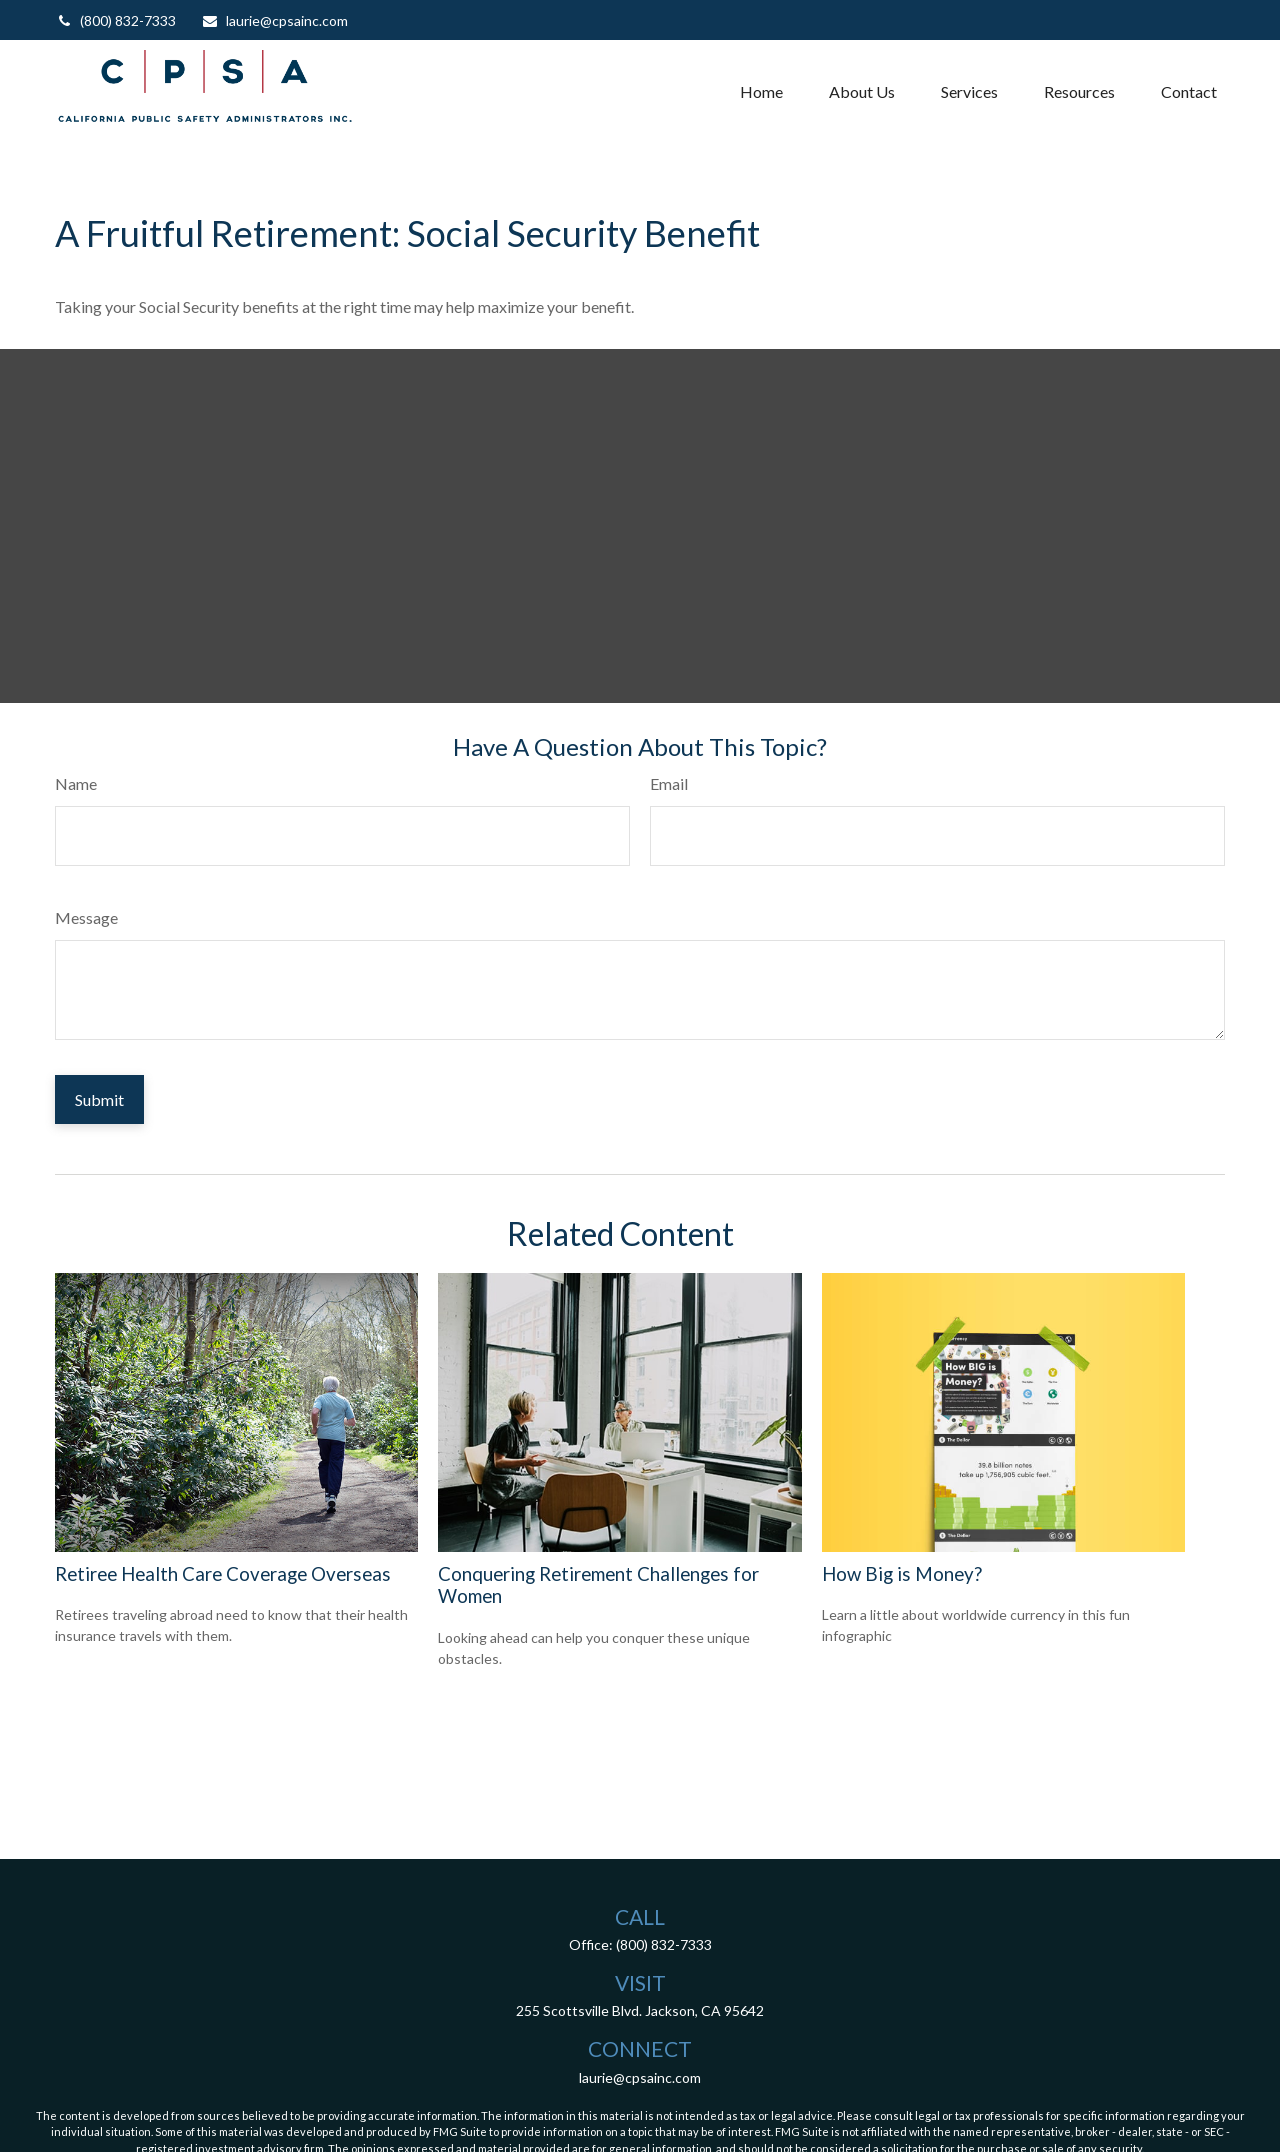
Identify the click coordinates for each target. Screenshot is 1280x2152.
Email (669, 783)
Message (86, 917)
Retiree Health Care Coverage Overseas (223, 1574)
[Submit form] (99, 1099)
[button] (761, 91)
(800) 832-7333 (115, 20)
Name (76, 783)
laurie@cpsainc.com (274, 20)
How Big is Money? (902, 1574)
